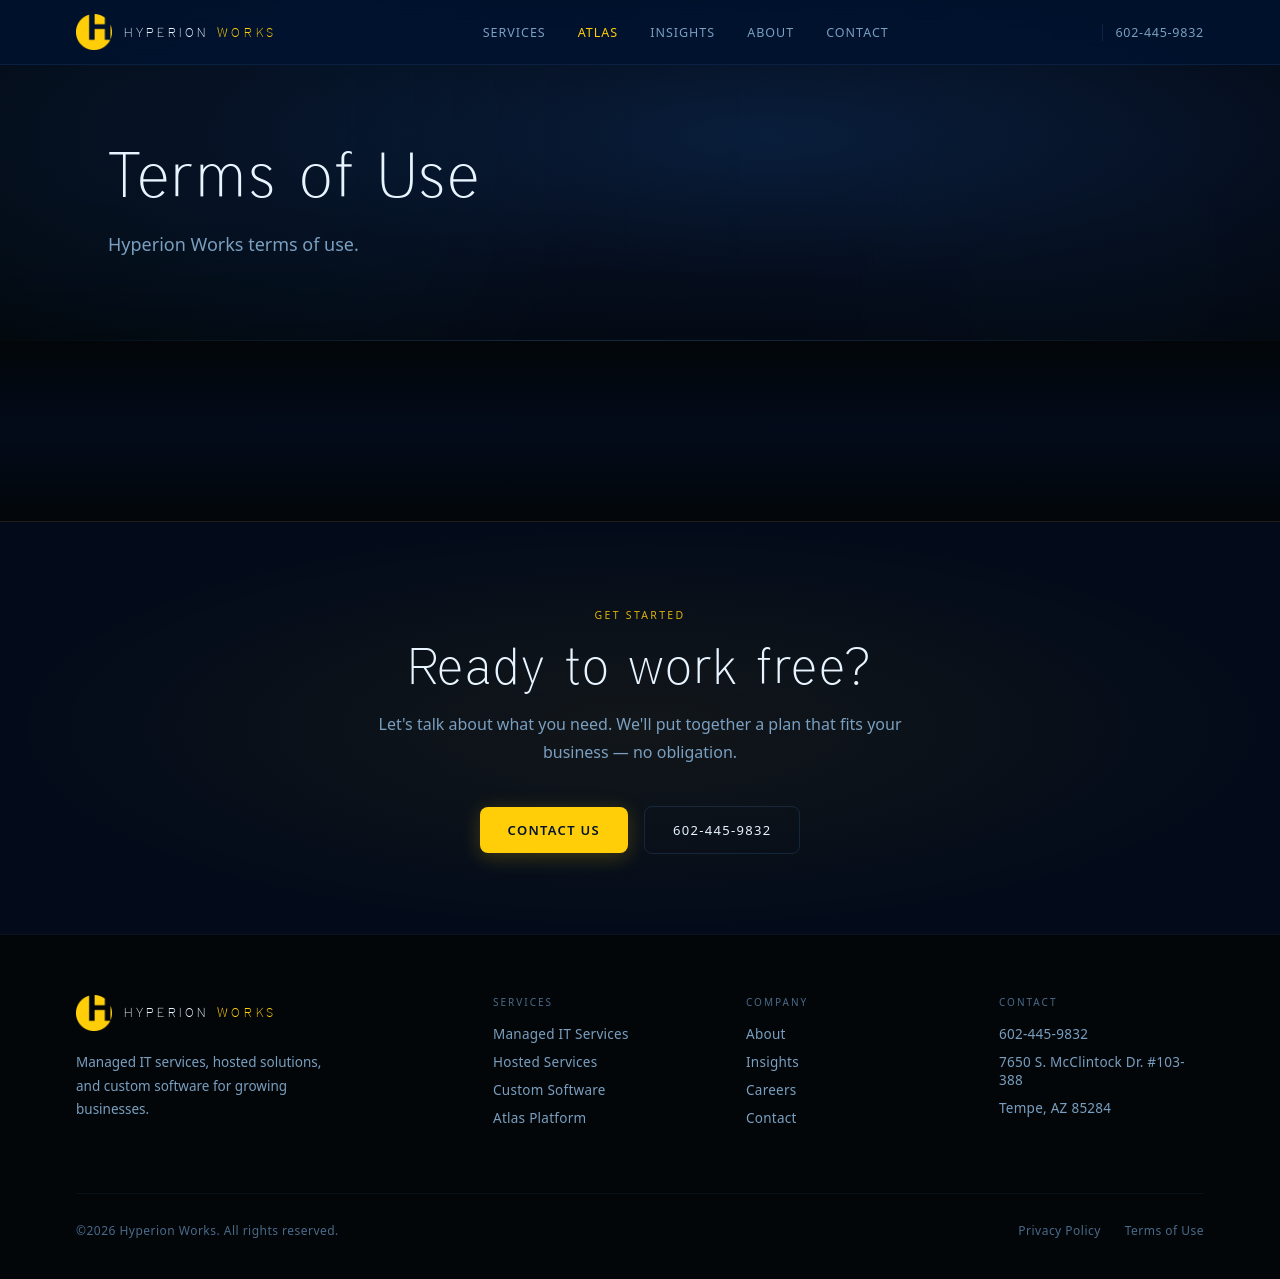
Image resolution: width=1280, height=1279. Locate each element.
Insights (682, 32)
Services (514, 32)
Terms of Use (1164, 1230)
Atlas (598, 32)
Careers (771, 1090)
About (770, 32)
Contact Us (554, 830)
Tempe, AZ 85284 (1055, 1108)
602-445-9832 (1159, 32)
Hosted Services (545, 1062)
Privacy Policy (1059, 1230)
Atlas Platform (539, 1118)
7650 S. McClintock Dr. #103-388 (1092, 1071)
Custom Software (549, 1090)
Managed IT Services (561, 1034)
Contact (857, 32)
